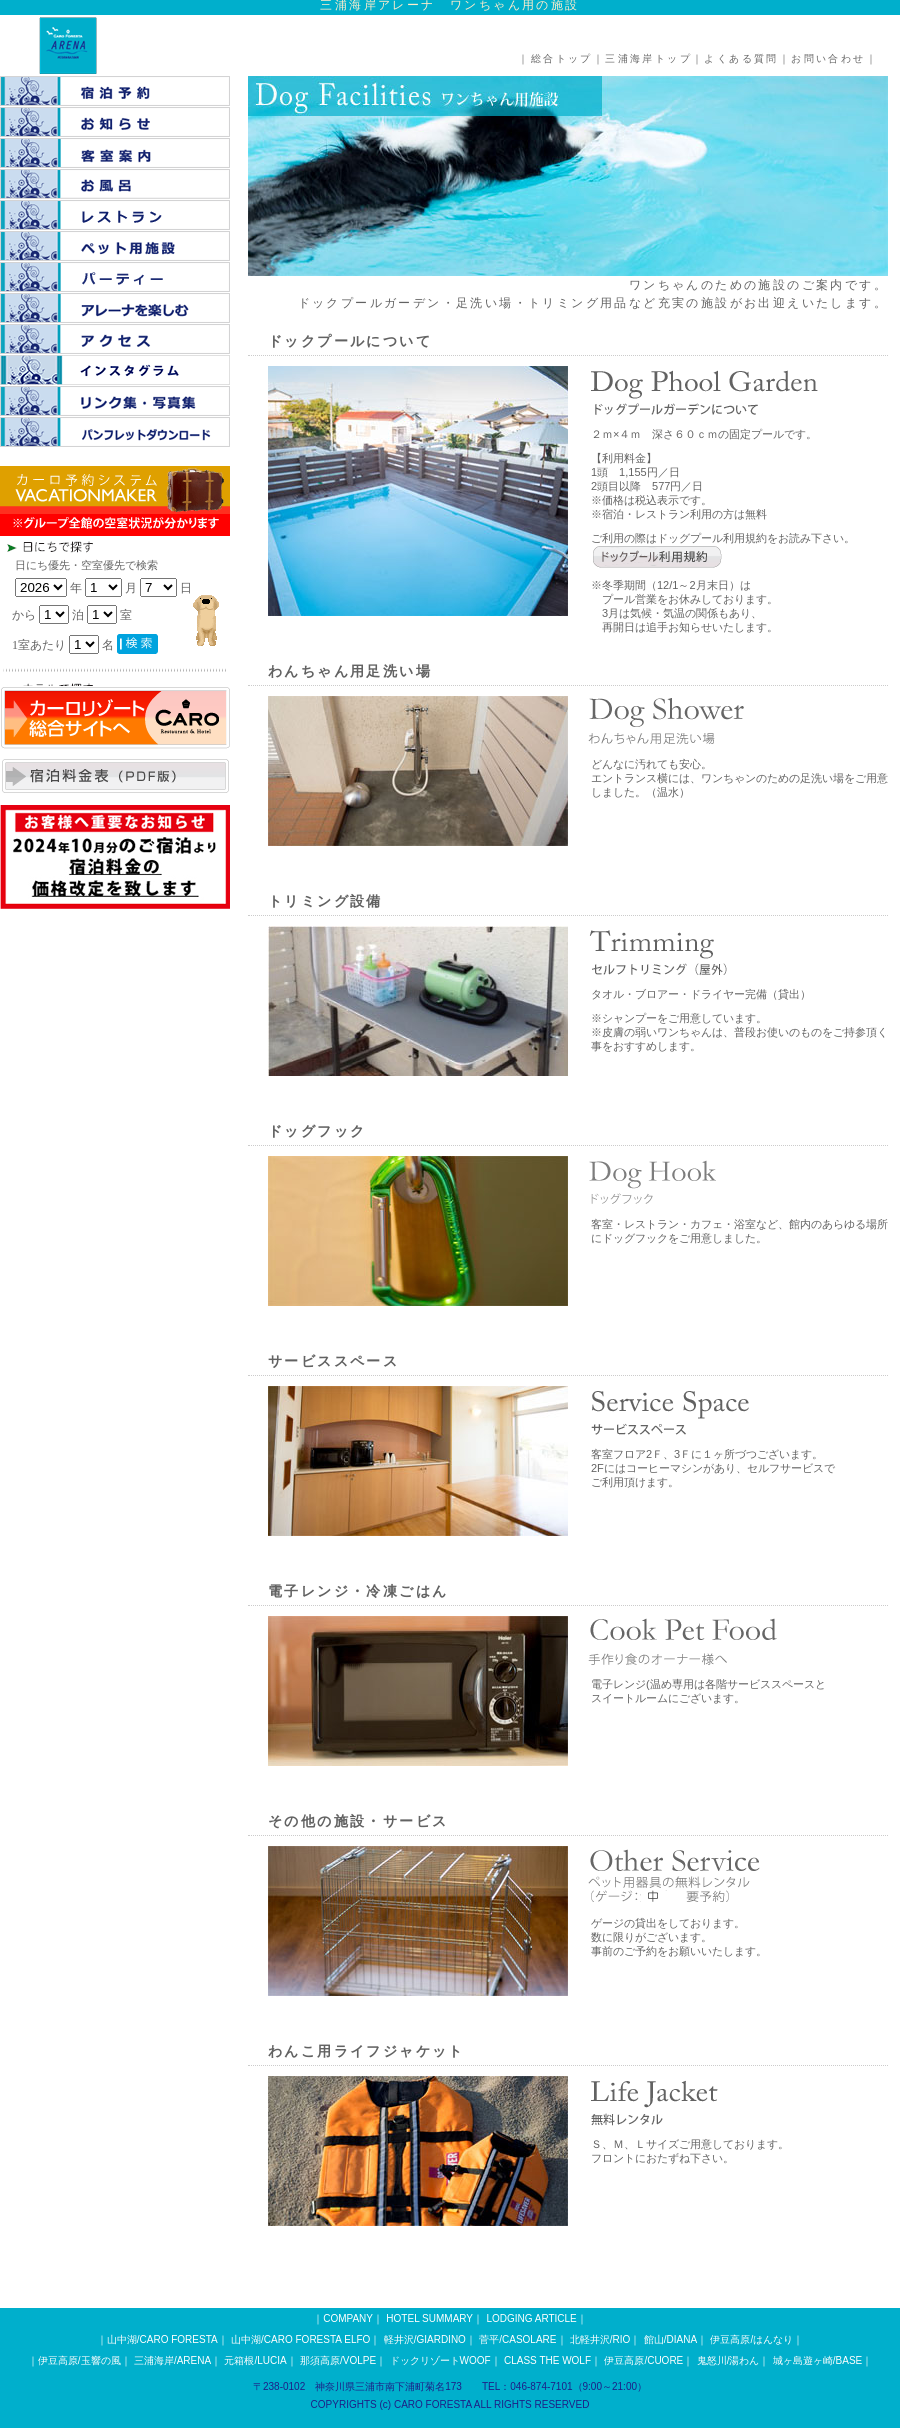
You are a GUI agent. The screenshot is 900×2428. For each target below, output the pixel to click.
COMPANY (348, 2318)
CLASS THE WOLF (547, 2360)
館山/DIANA (670, 2339)
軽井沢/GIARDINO (425, 2339)
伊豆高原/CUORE (643, 2360)
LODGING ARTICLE (531, 2318)
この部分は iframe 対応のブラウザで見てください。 (150, 611)
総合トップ (562, 58)
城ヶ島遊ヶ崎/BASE (817, 2360)
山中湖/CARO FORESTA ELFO (300, 2339)
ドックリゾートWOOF (440, 2360)
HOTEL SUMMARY (429, 2318)
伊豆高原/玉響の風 (79, 2360)
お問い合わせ (828, 58)
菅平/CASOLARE (517, 2339)
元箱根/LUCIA (255, 2360)
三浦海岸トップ (648, 58)
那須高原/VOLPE (338, 2360)
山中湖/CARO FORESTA (162, 2339)
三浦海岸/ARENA (172, 2360)
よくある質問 (741, 58)
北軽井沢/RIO (600, 2339)
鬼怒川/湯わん (728, 2360)
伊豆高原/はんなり (751, 2339)
